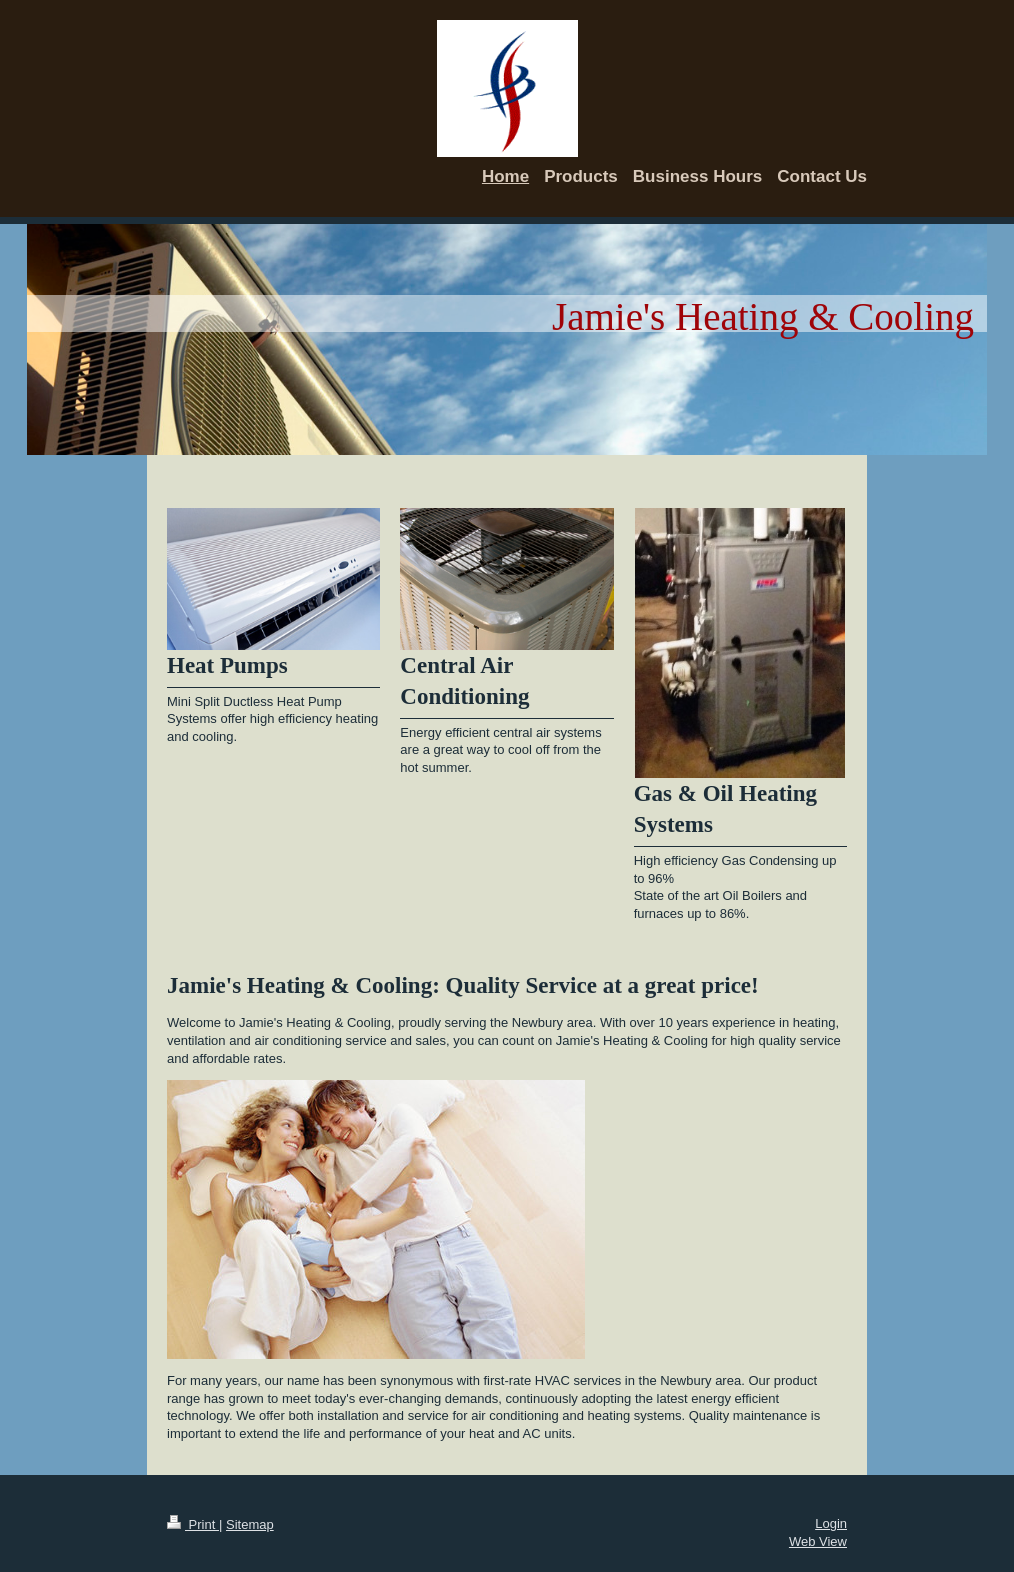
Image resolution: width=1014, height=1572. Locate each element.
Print (193, 1524)
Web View (818, 1541)
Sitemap (250, 1524)
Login (831, 1523)
